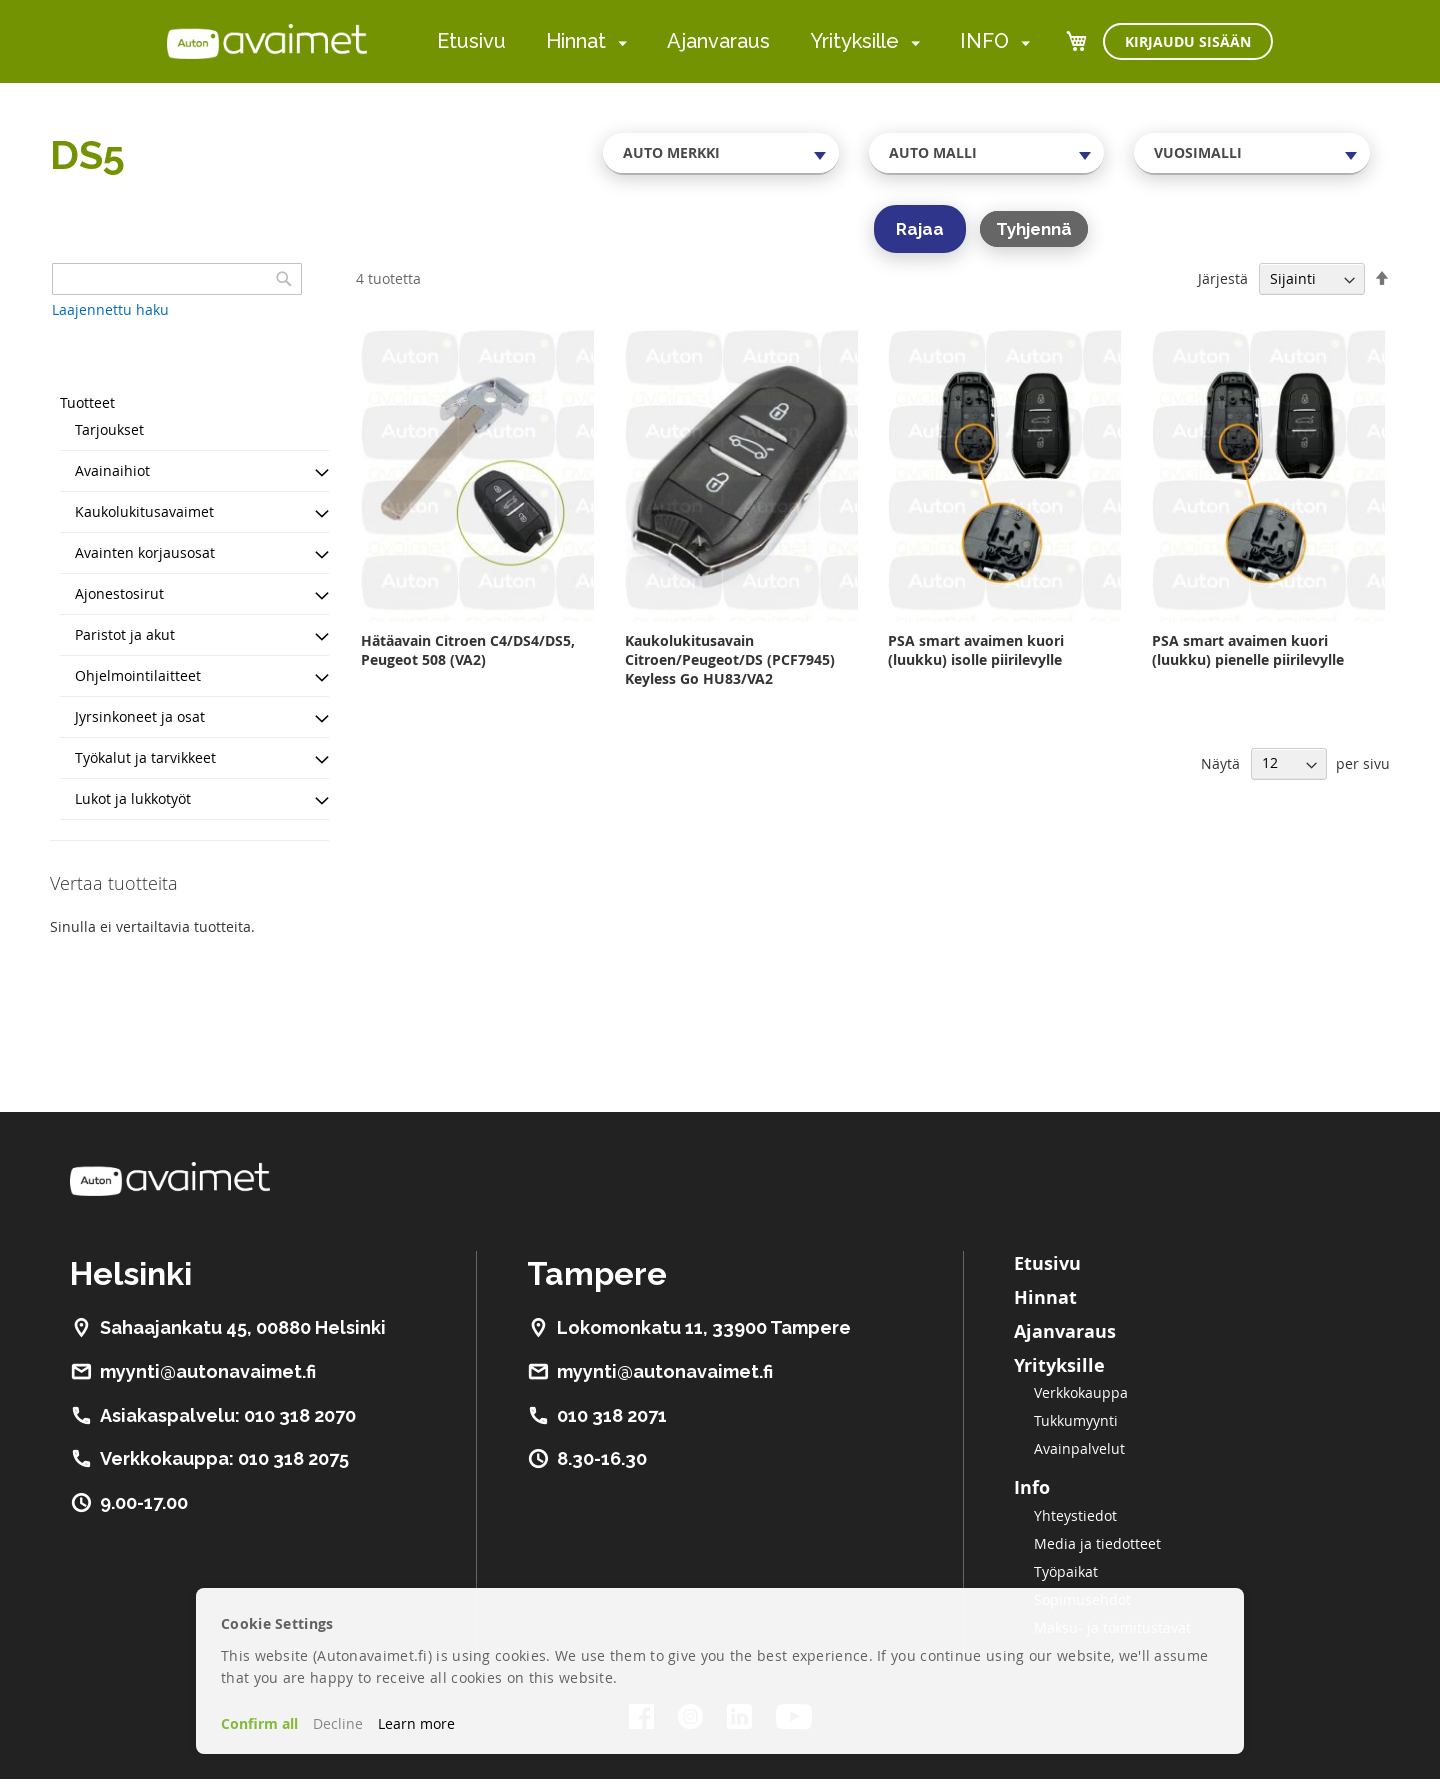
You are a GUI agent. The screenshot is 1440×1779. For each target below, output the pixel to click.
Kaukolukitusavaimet (144, 511)
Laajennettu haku (110, 309)
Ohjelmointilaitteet (138, 675)
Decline (338, 1723)
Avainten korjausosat (145, 552)
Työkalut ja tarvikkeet (145, 757)
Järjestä (1223, 278)
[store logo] (267, 41)
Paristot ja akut (125, 634)
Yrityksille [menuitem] (854, 41)
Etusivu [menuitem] (471, 41)
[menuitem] (618, 42)
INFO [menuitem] (984, 41)
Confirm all (259, 1723)
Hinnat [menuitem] (576, 41)
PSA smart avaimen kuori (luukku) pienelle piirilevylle (1248, 650)
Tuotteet (87, 402)
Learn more (416, 1723)
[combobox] (721, 153)
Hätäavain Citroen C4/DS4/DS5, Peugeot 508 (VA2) (468, 650)
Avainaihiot (112, 470)
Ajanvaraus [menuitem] (718, 41)
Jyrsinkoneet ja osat (140, 716)
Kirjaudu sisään (1188, 41)
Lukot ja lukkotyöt (133, 798)
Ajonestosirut (119, 593)
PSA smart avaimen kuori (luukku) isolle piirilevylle (976, 650)
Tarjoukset (109, 429)
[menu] (733, 41)
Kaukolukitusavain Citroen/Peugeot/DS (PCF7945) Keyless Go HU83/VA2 (730, 659)
